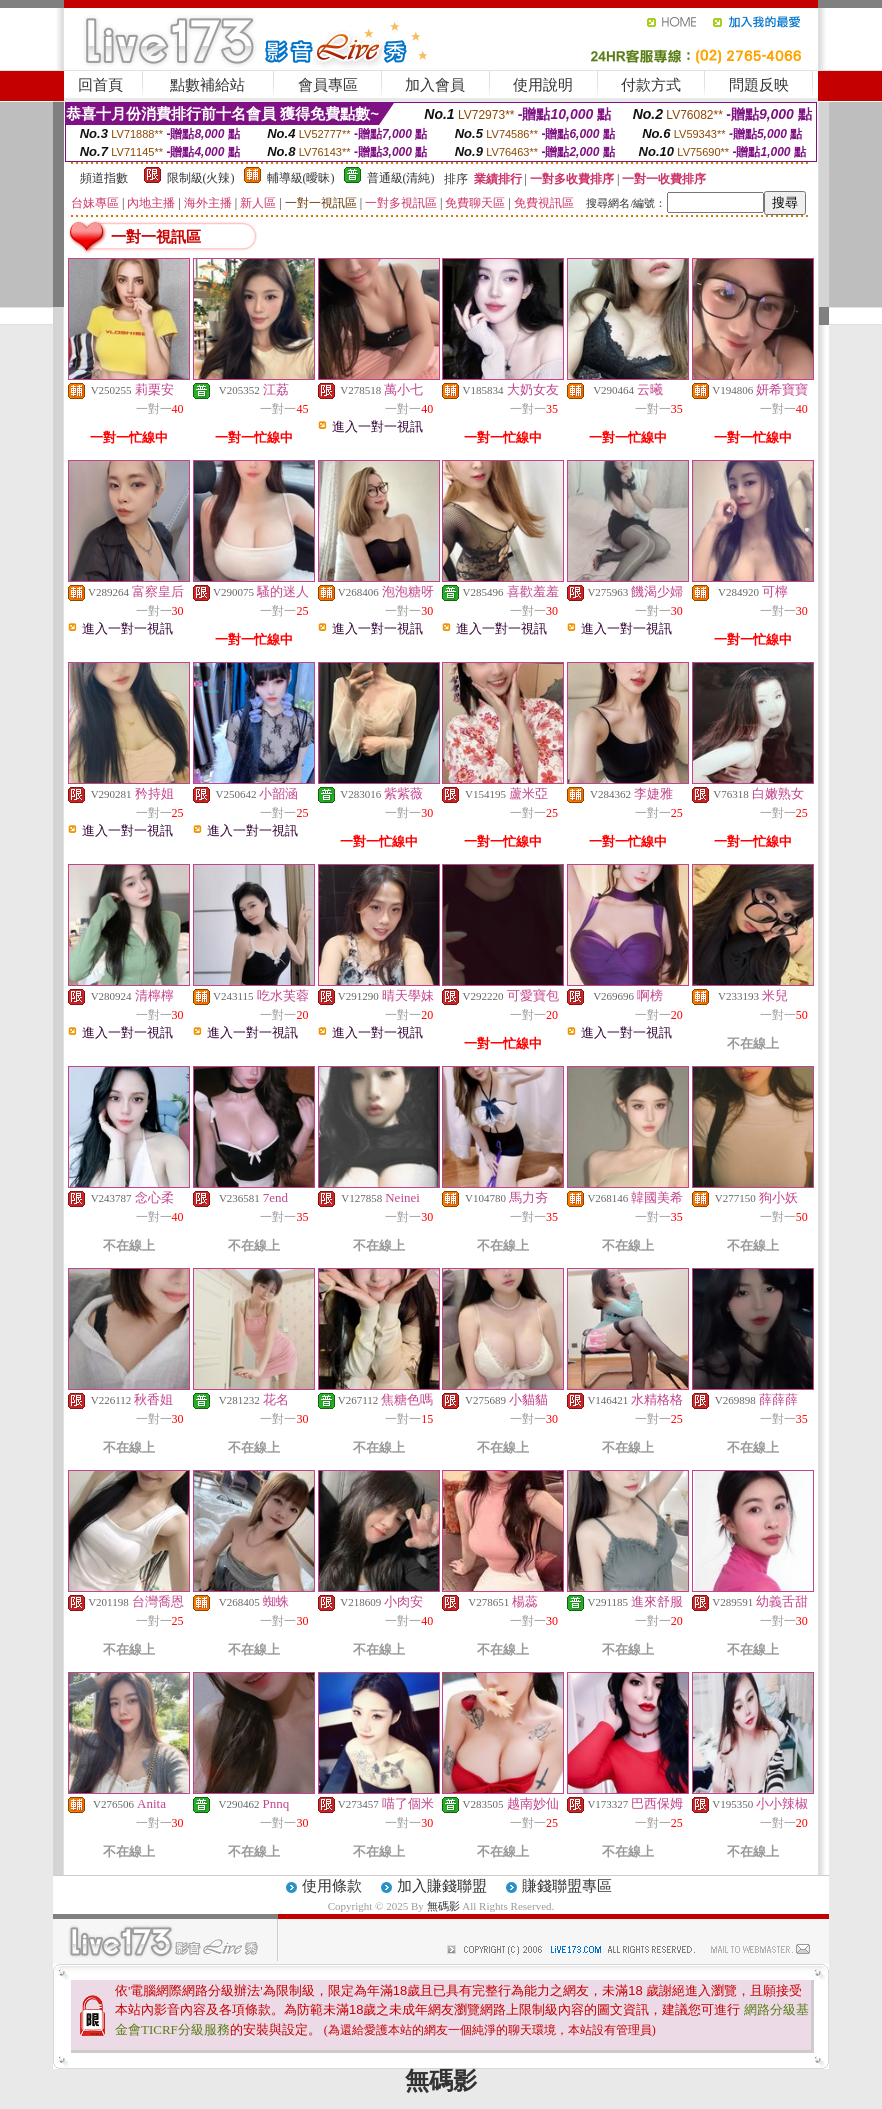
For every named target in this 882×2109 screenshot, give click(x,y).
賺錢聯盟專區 (567, 1886)
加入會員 (435, 85)
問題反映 (759, 85)
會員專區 (328, 85)
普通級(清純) (401, 178)
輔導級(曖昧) (301, 178)
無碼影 (443, 1906)
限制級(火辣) (201, 178)
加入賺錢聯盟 (442, 1886)
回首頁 (100, 85)
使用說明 (543, 85)
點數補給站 (207, 85)
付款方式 (651, 85)
